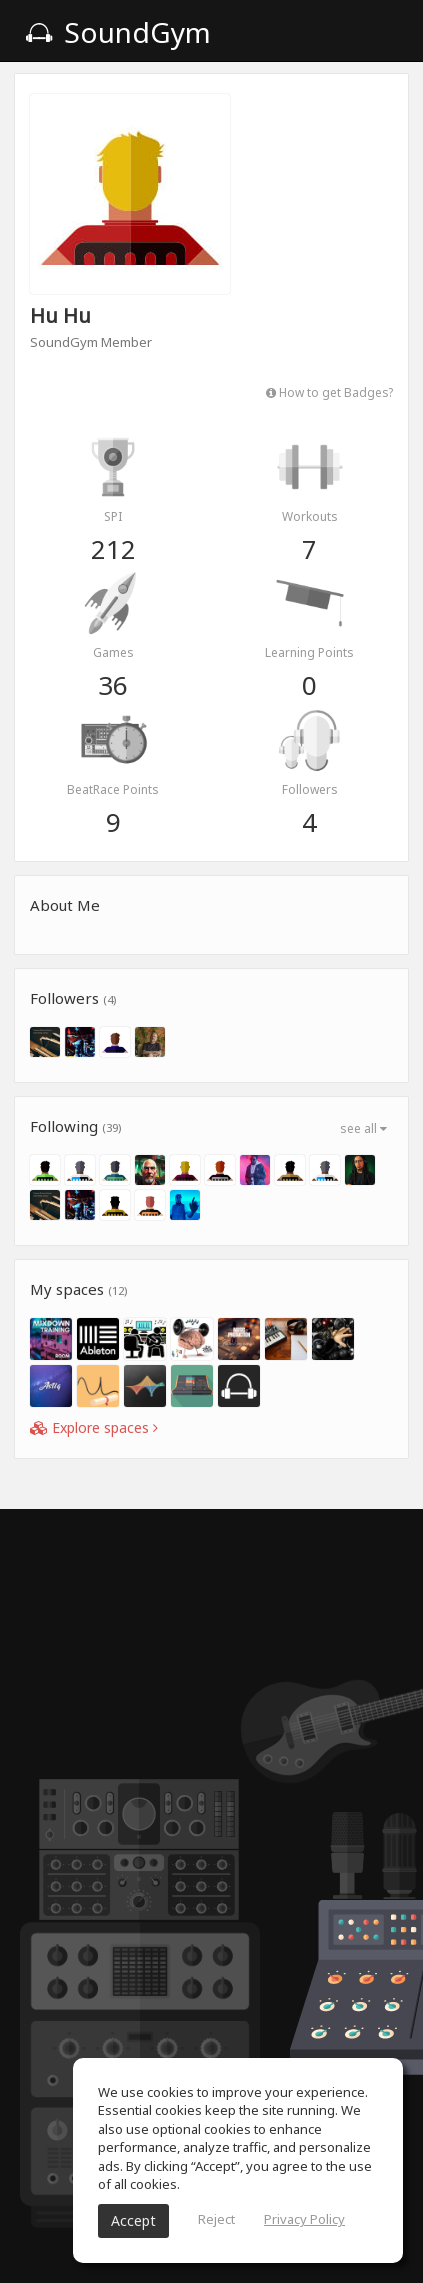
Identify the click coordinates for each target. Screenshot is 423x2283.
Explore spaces (94, 1427)
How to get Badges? (329, 392)
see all (363, 1128)
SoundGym (118, 32)
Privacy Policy (304, 2219)
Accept (133, 2220)
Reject (216, 2219)
